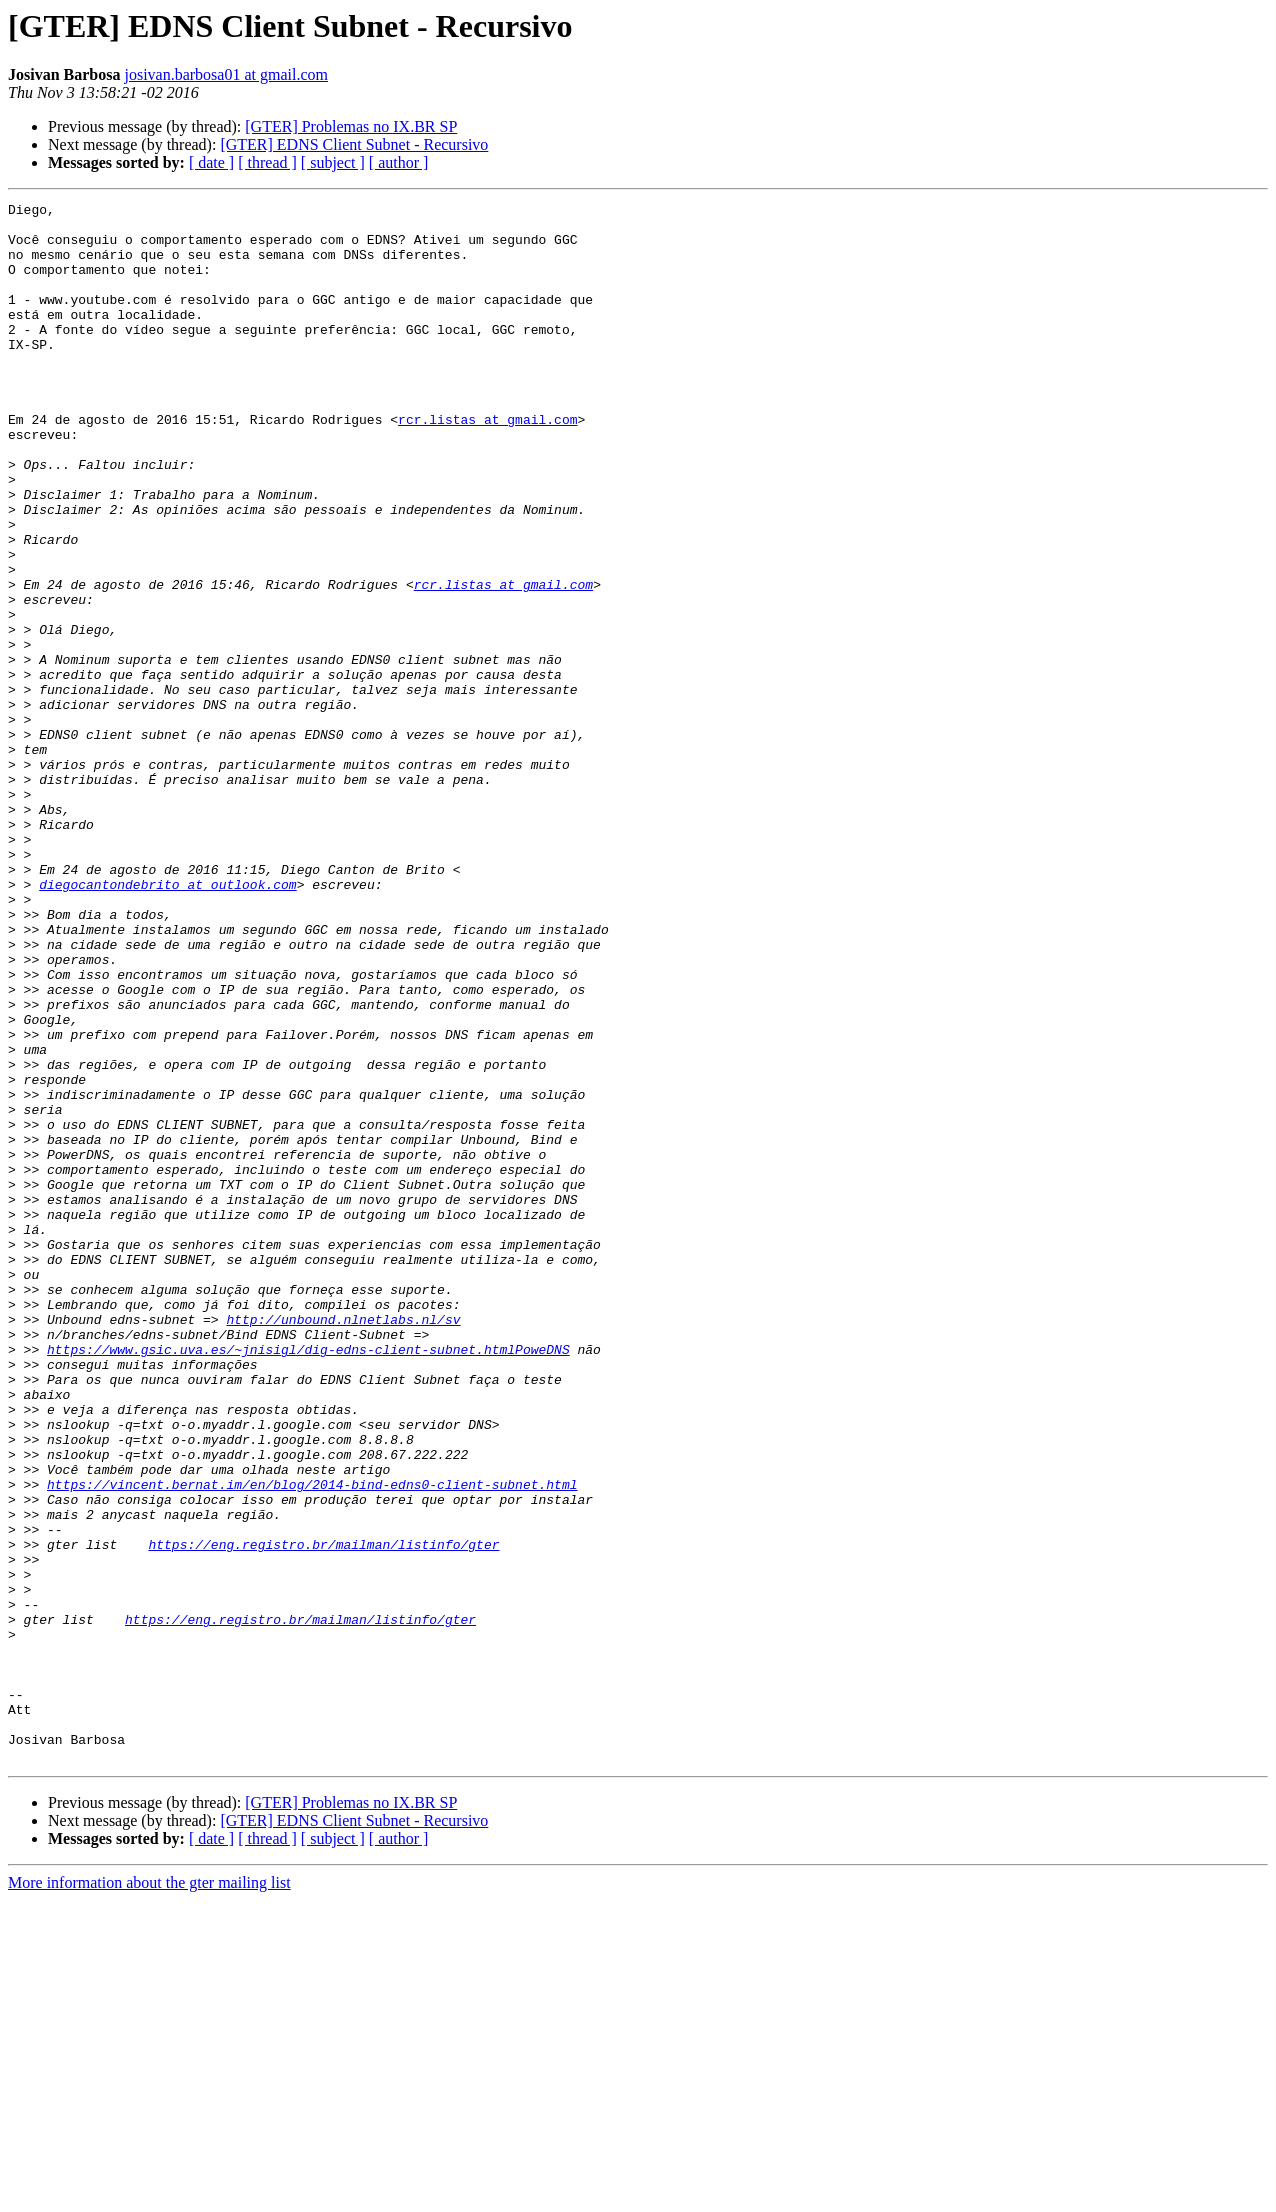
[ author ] (399, 162)
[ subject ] (333, 162)
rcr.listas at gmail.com (487, 464)
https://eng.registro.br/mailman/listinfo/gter (323, 1814)
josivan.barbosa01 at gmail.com (226, 74)
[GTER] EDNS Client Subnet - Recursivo (354, 144)
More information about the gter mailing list (149, 2194)
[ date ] (211, 162)
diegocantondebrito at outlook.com (167, 1022)
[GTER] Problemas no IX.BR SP (351, 126)
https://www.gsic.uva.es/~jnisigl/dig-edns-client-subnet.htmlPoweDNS (308, 1580)
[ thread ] (267, 162)
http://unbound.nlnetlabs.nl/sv (343, 1544)
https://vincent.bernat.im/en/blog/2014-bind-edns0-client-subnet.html (312, 1742)
